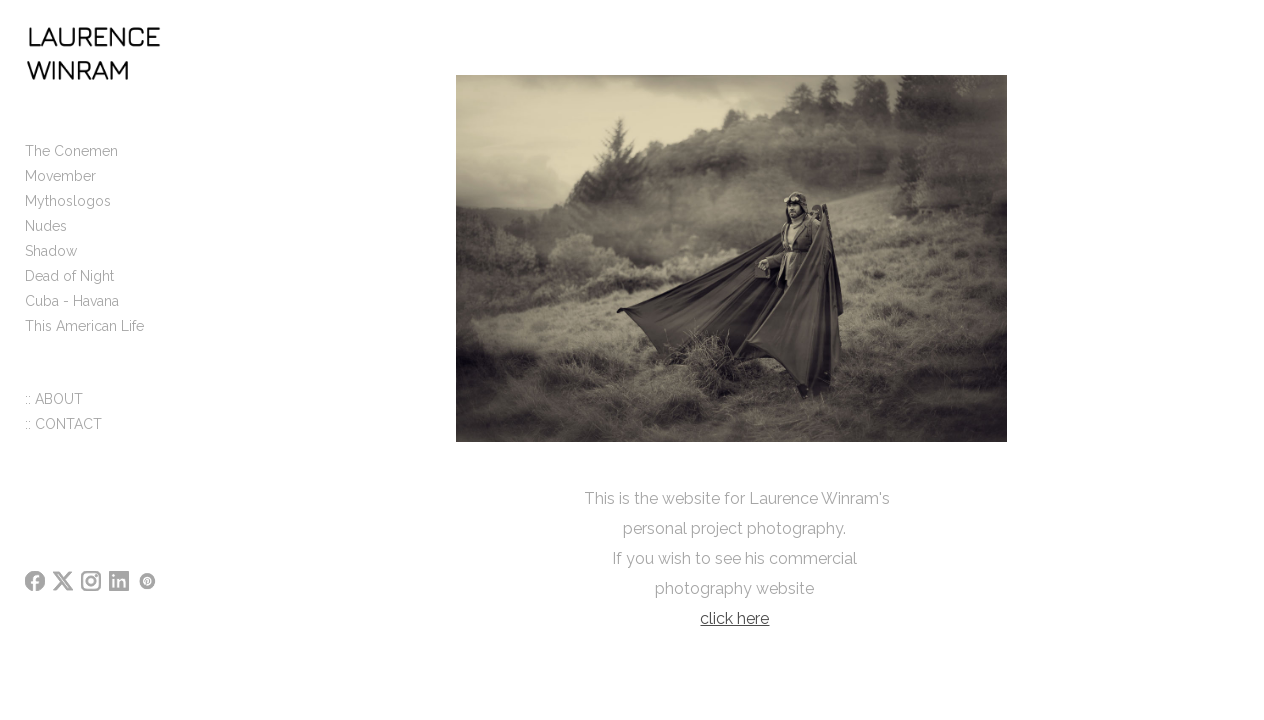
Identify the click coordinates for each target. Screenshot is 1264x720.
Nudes (46, 239)
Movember (60, 189)
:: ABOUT (54, 412)
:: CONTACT (63, 437)
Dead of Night (69, 289)
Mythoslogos (68, 214)
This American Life (84, 339)
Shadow (51, 264)
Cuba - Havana (72, 314)
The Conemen (71, 164)
